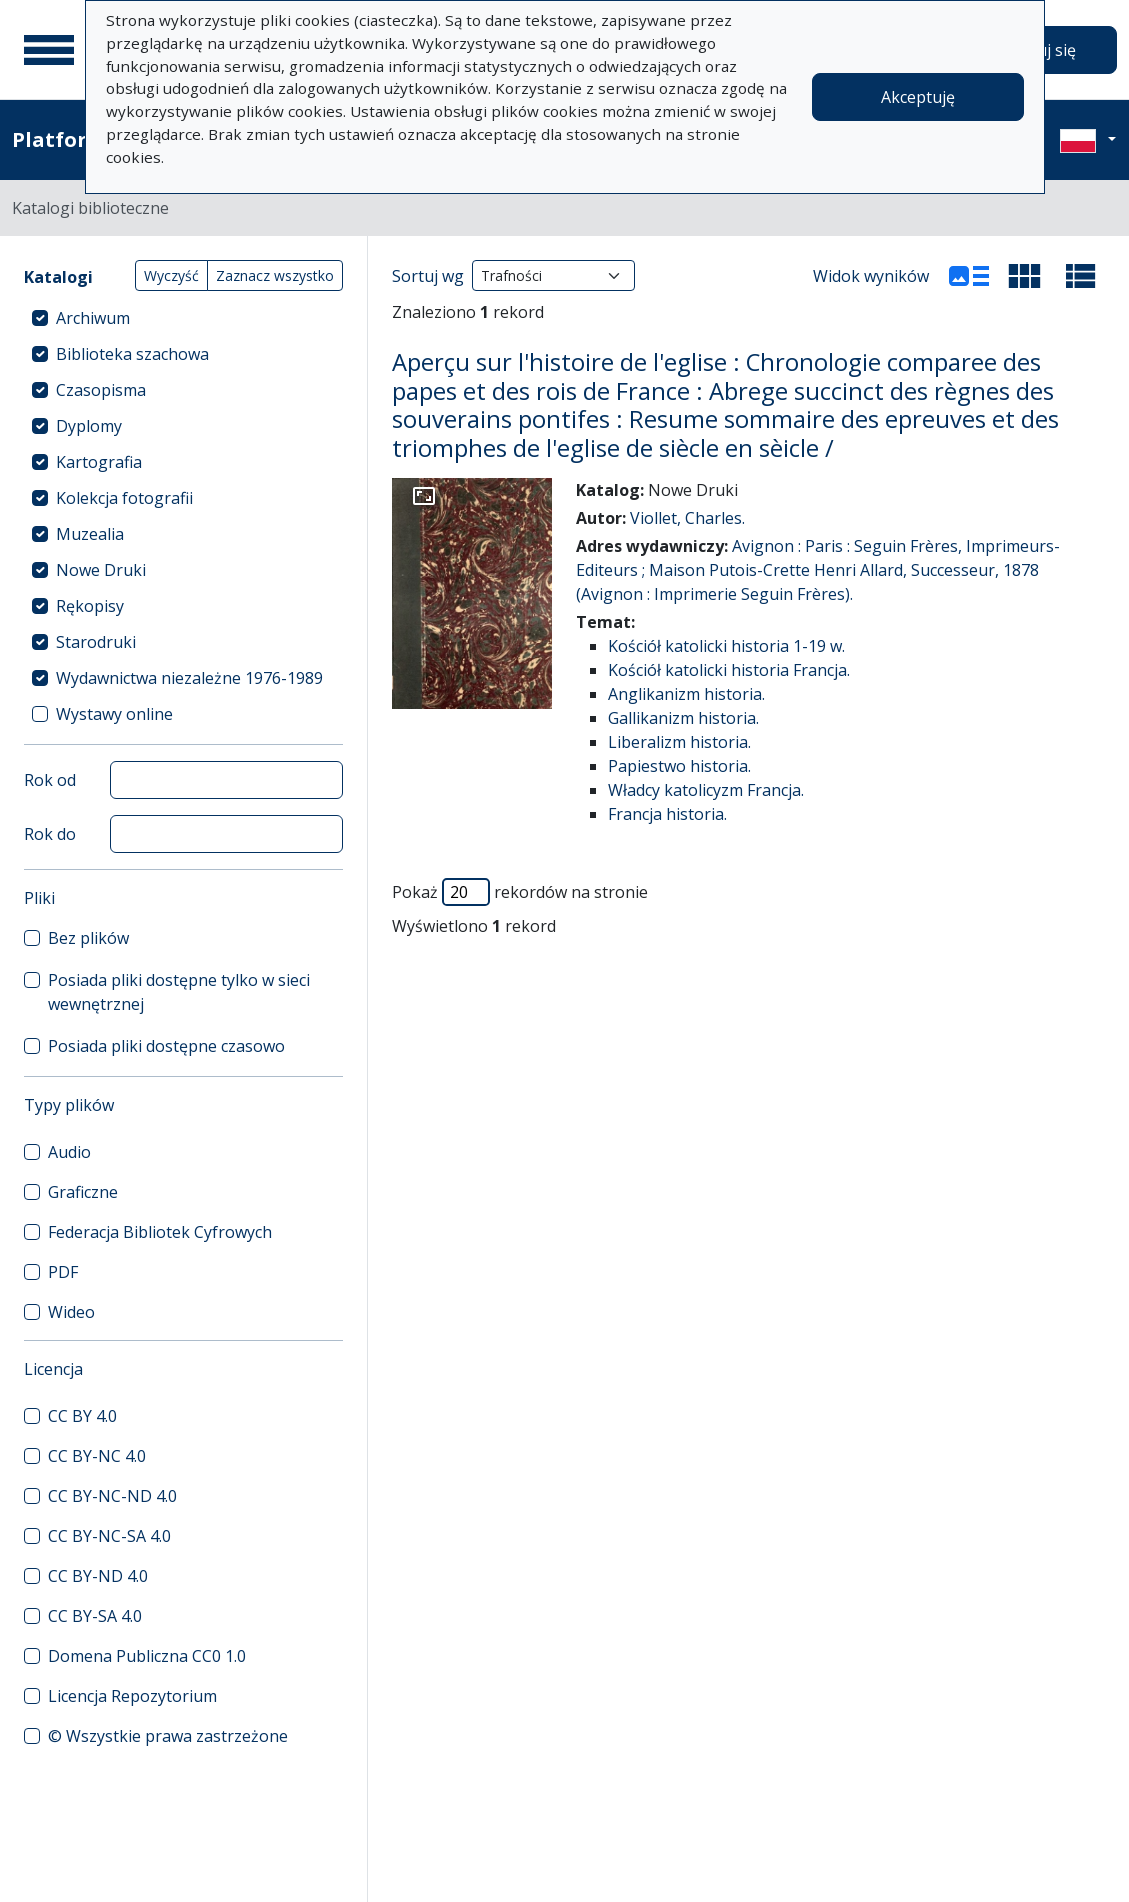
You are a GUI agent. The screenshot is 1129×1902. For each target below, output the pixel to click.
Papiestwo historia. (679, 766)
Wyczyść (171, 275)
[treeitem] (183, 318)
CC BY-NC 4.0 (97, 1456)
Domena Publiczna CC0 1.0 (147, 1656)
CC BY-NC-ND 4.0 (112, 1496)
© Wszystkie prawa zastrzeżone (168, 1736)
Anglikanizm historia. (686, 694)
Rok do (50, 834)
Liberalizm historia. (679, 742)
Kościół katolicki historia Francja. (729, 670)
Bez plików (88, 938)
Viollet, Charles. (687, 518)
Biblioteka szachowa (132, 354)
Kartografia (99, 462)
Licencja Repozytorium (132, 1696)
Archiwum (93, 318)
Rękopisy (90, 606)
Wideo (71, 1312)
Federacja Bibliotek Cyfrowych (160, 1232)
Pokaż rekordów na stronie (520, 892)
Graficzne (83, 1192)
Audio (69, 1152)
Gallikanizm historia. (683, 718)
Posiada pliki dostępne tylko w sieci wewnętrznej (179, 992)
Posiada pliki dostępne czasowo (166, 1046)
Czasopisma (101, 390)
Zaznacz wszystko (275, 275)
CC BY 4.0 (82, 1416)
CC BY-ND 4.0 (98, 1576)
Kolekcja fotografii (124, 498)
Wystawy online (114, 714)
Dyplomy (89, 426)
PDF (63, 1272)
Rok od (50, 780)
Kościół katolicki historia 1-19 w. (726, 646)
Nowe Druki (101, 570)
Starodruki (96, 642)
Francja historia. (667, 814)
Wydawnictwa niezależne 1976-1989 (189, 678)
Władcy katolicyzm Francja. (706, 790)
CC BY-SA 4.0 (95, 1616)
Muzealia (90, 534)
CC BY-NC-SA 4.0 (109, 1536)
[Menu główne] (49, 50)
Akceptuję (918, 97)
